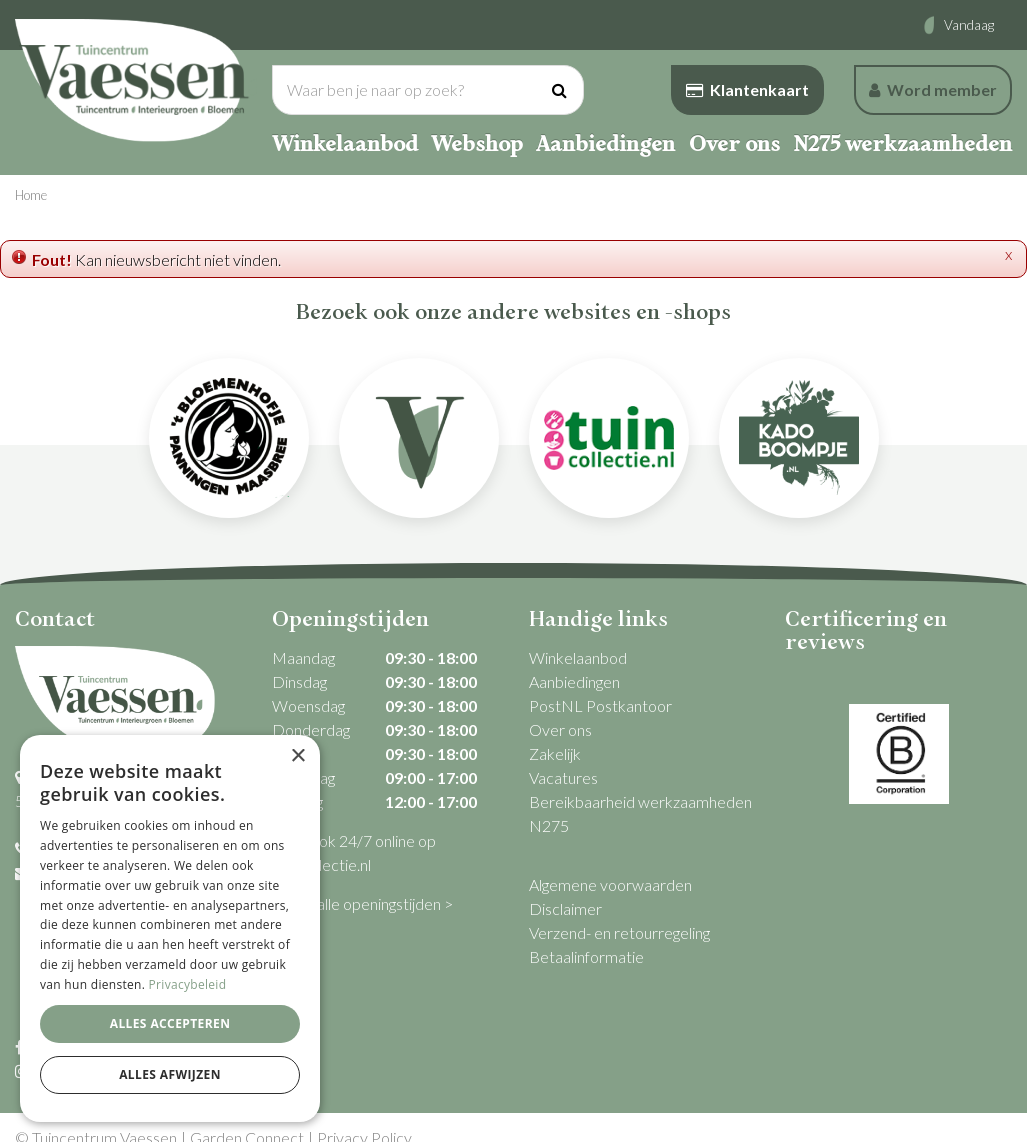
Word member (933, 89)
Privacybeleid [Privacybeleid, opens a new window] (188, 984)
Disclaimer (565, 908)
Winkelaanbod (578, 657)
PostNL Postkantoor (600, 705)
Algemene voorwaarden (610, 884)
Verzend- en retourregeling (619, 932)
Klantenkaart (747, 89)
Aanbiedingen (574, 681)
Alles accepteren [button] (170, 1023)
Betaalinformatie (586, 956)
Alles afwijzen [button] (170, 1074)
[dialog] (170, 928)
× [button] (297, 756)
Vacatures (563, 777)
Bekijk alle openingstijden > (362, 903)
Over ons (560, 729)
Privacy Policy (364, 1116)
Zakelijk (555, 753)
